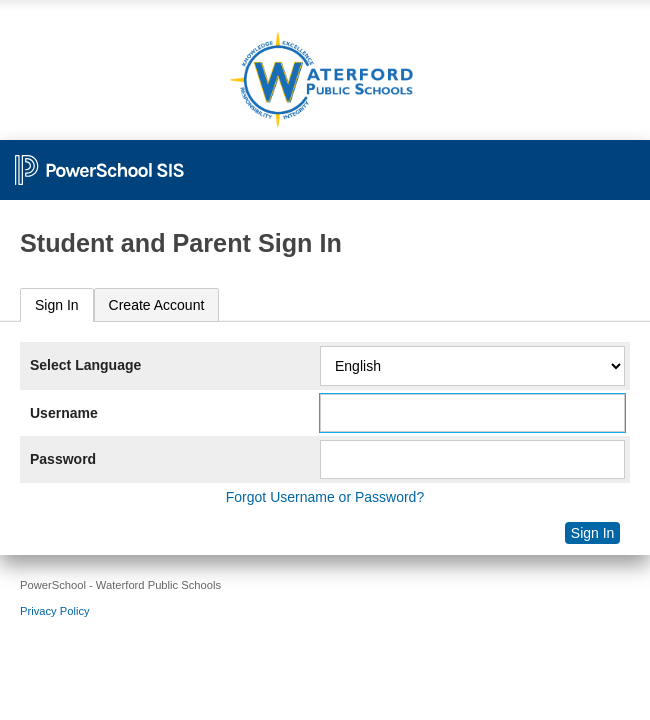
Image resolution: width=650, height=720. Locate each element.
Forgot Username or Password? (325, 497)
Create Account (157, 305)
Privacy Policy (55, 611)
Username (64, 413)
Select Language (85, 365)
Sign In (57, 305)
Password (63, 459)
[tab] (57, 305)
